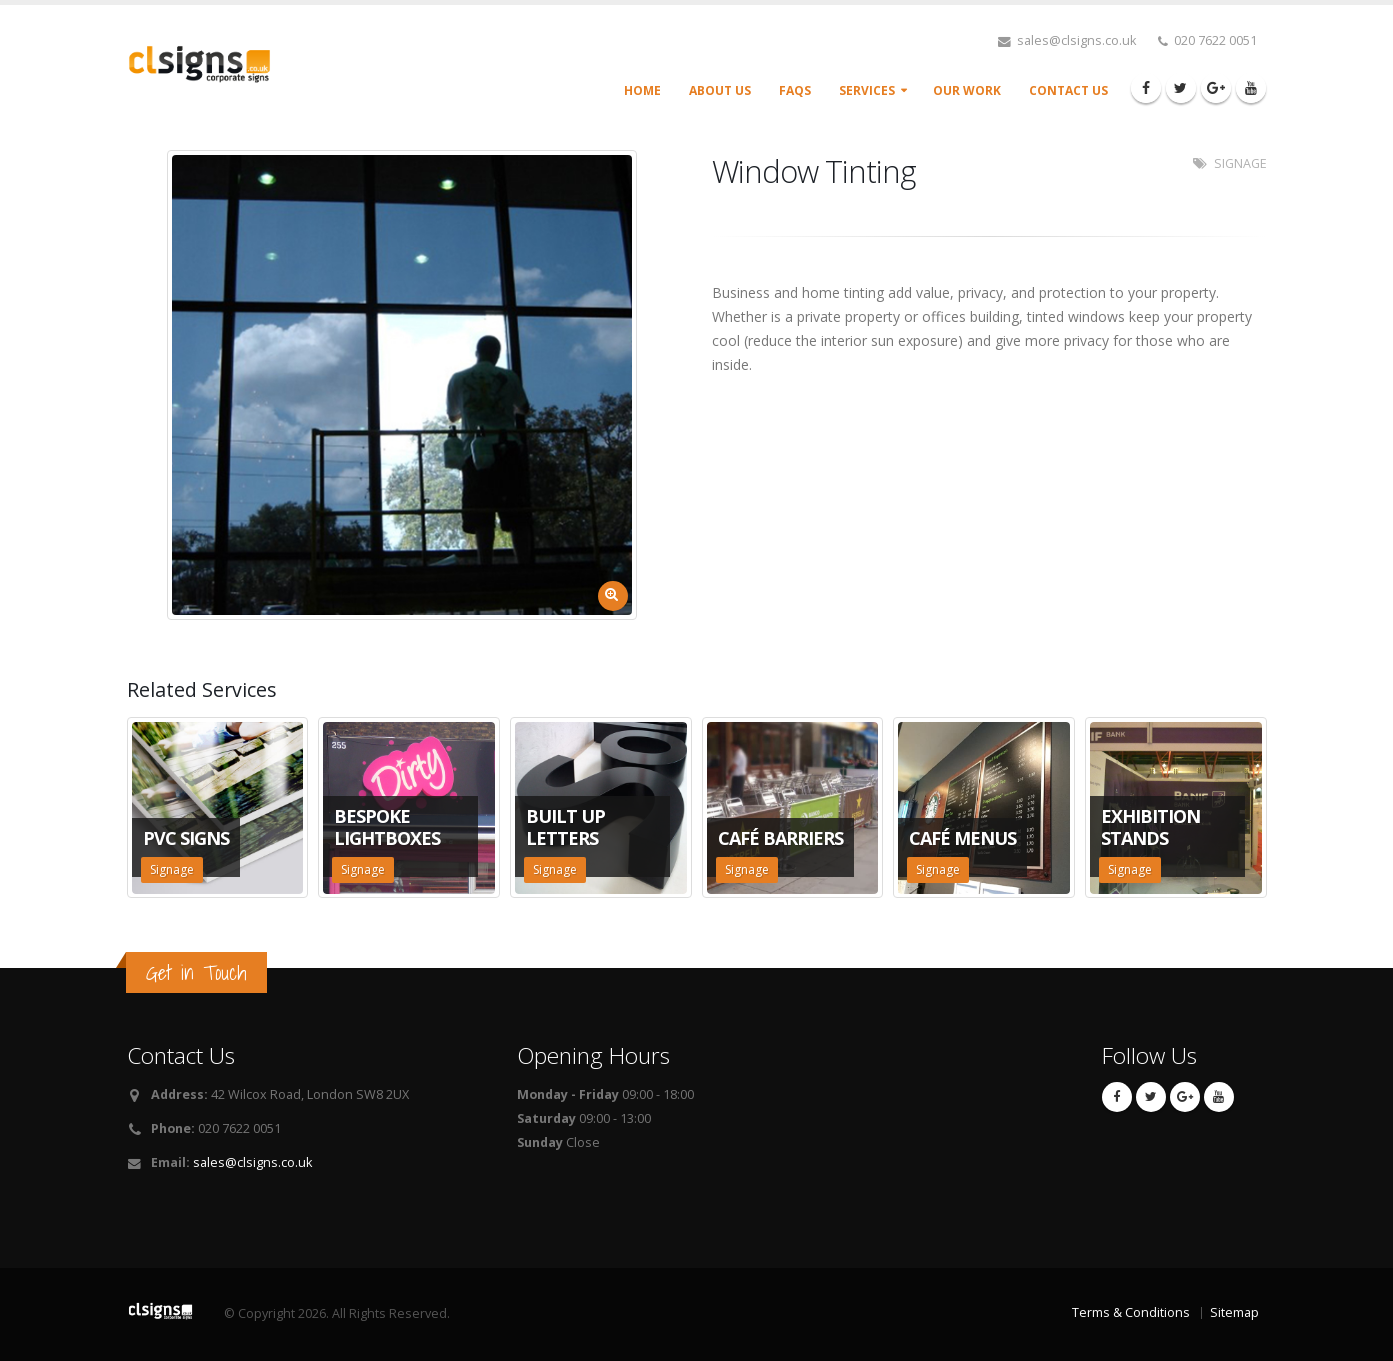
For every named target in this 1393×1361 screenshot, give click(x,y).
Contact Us (1068, 90)
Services (867, 90)
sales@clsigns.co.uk (252, 1162)
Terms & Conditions (1131, 1312)
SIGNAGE (1240, 163)
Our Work (967, 90)
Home (642, 90)
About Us (720, 90)
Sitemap (1234, 1312)
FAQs (795, 90)
